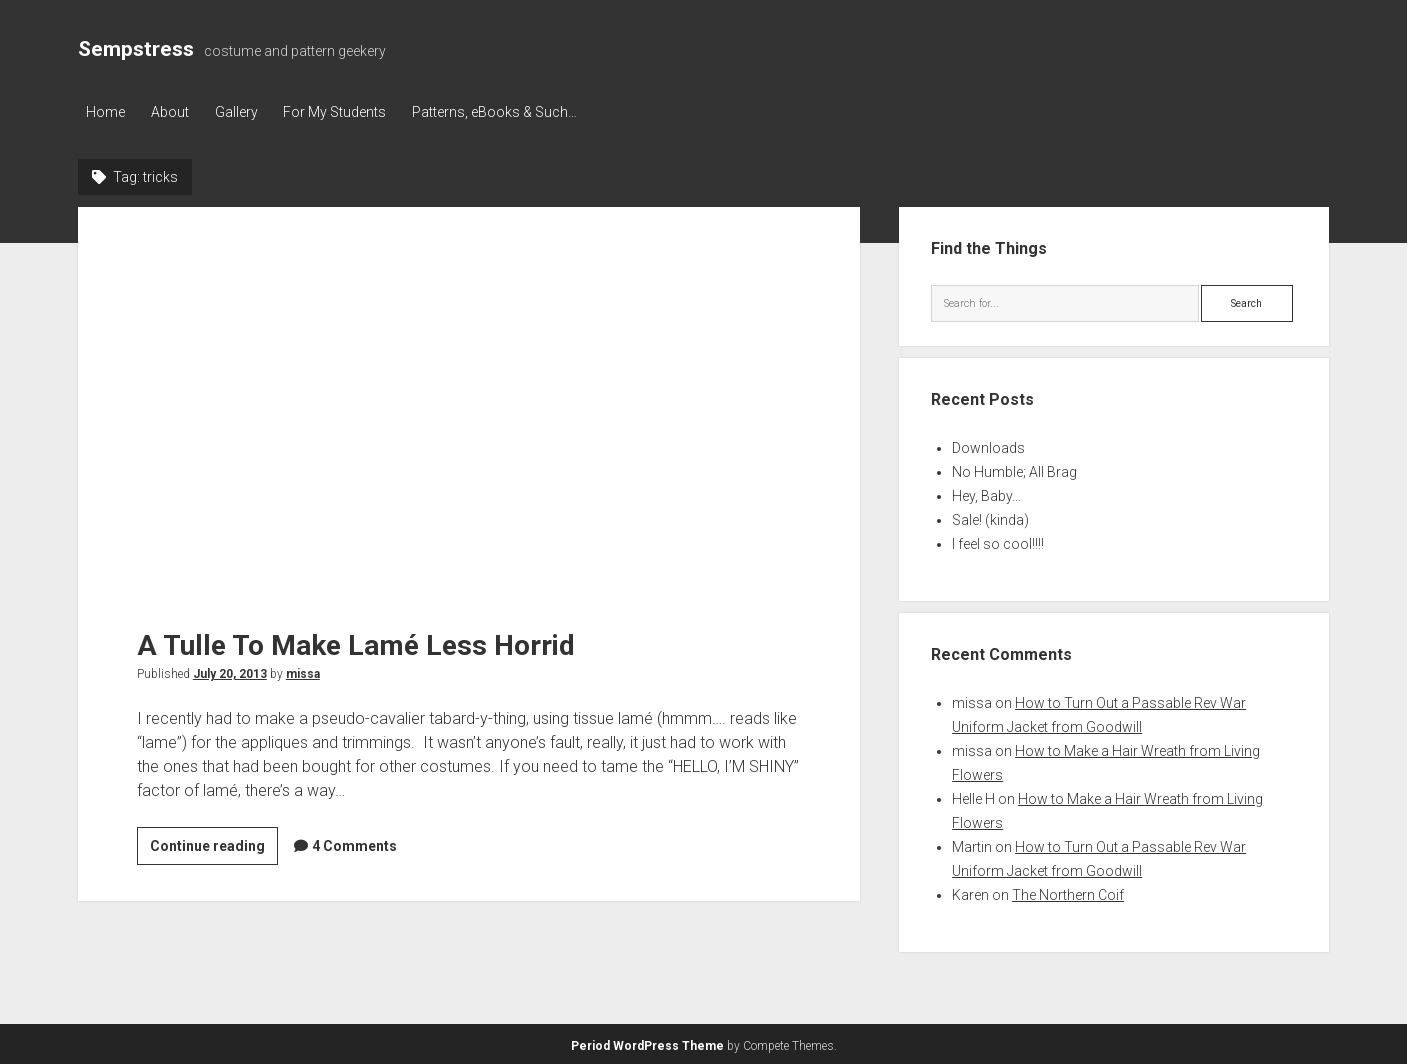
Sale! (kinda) (990, 518)
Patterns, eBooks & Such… (511, 112)
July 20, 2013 (230, 672)
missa (303, 672)
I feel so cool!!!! (998, 542)
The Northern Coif (1068, 893)
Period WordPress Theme (647, 1044)
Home (105, 112)
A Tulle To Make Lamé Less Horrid (469, 399)
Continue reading (214, 847)
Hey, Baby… (986, 494)
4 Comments (354, 844)
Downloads (988, 446)
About (174, 112)
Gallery (244, 112)
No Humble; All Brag (1014, 470)
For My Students (347, 112)
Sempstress (136, 49)
